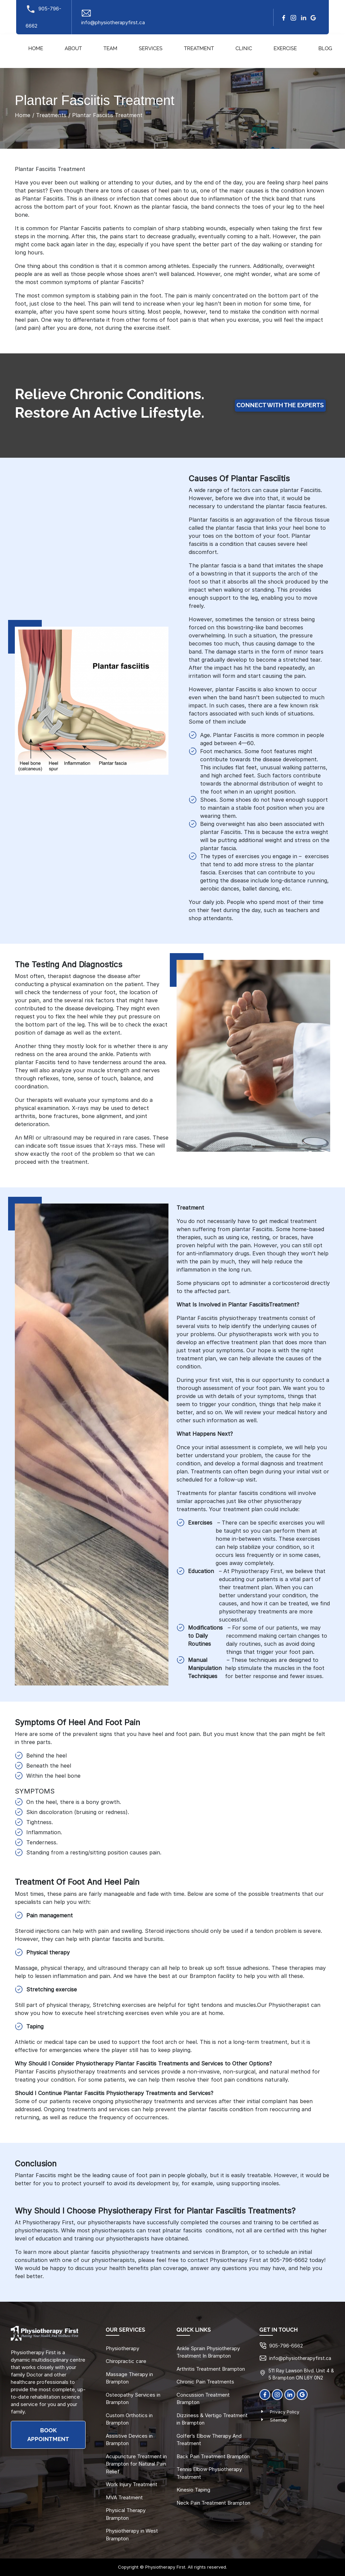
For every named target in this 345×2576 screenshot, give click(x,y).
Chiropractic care (126, 2361)
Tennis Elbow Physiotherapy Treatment (209, 2473)
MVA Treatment (124, 2497)
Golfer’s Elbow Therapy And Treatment (209, 2440)
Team (110, 48)
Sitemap (278, 2420)
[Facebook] (264, 2394)
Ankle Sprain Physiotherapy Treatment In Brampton (208, 2352)
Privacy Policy (284, 2411)
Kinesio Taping (193, 2489)
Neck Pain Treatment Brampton (213, 2503)
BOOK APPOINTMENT (48, 2435)
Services (150, 48)
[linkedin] (303, 17)
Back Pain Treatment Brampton (213, 2456)
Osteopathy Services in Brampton (133, 2399)
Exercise (285, 48)
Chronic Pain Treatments (205, 2381)
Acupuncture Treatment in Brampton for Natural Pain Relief (136, 2464)
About (73, 48)
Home (35, 48)
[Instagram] (293, 17)
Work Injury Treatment (131, 2484)
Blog (325, 48)
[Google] (302, 2394)
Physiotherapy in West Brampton (132, 2535)
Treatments (51, 115)
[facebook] (283, 17)
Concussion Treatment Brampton (203, 2399)
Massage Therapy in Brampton (129, 2378)
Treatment (199, 48)
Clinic (244, 48)
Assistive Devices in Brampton (129, 2440)
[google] (313, 17)
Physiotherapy (122, 2348)
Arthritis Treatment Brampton (211, 2369)
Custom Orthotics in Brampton (129, 2419)
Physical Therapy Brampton (126, 2514)
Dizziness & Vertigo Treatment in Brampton (212, 2419)
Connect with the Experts (280, 406)
